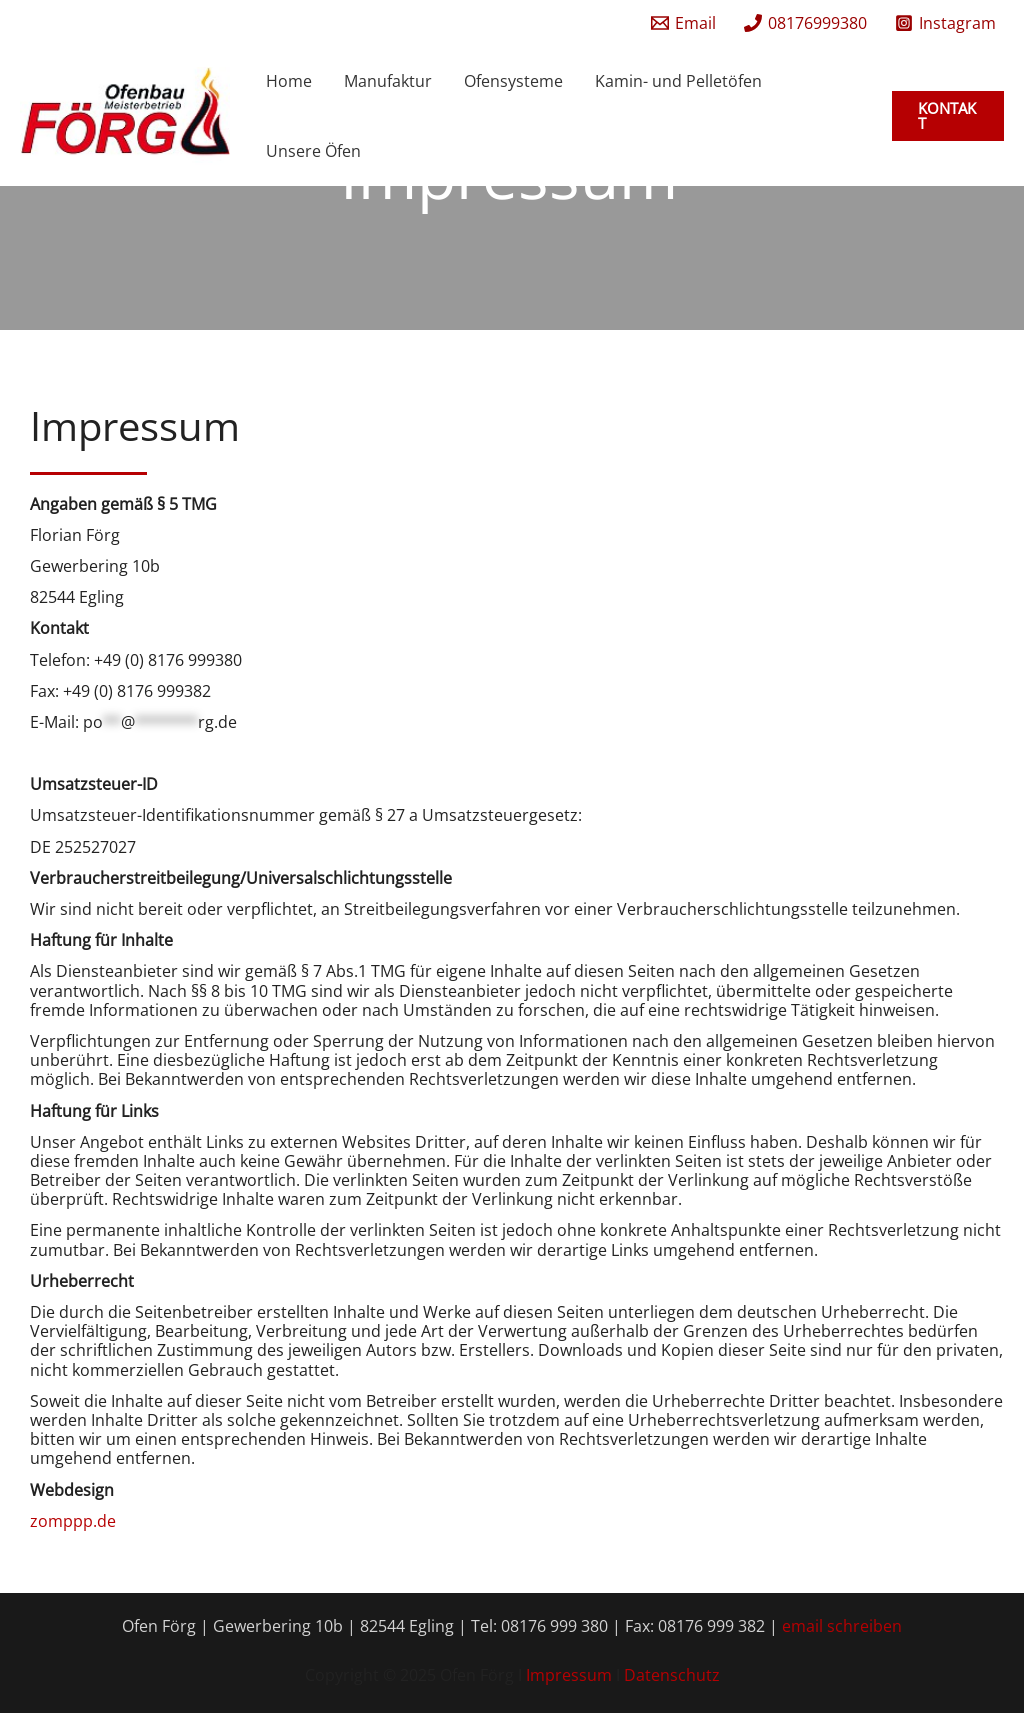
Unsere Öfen (313, 151)
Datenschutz (672, 1675)
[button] (948, 116)
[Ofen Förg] (125, 114)
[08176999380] (805, 23)
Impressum (571, 1675)
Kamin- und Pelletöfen (678, 81)
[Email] (683, 23)
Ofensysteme (513, 81)
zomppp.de (73, 1521)
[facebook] (620, 23)
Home (289, 81)
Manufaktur (388, 81)
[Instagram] (945, 23)
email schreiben (842, 1626)
